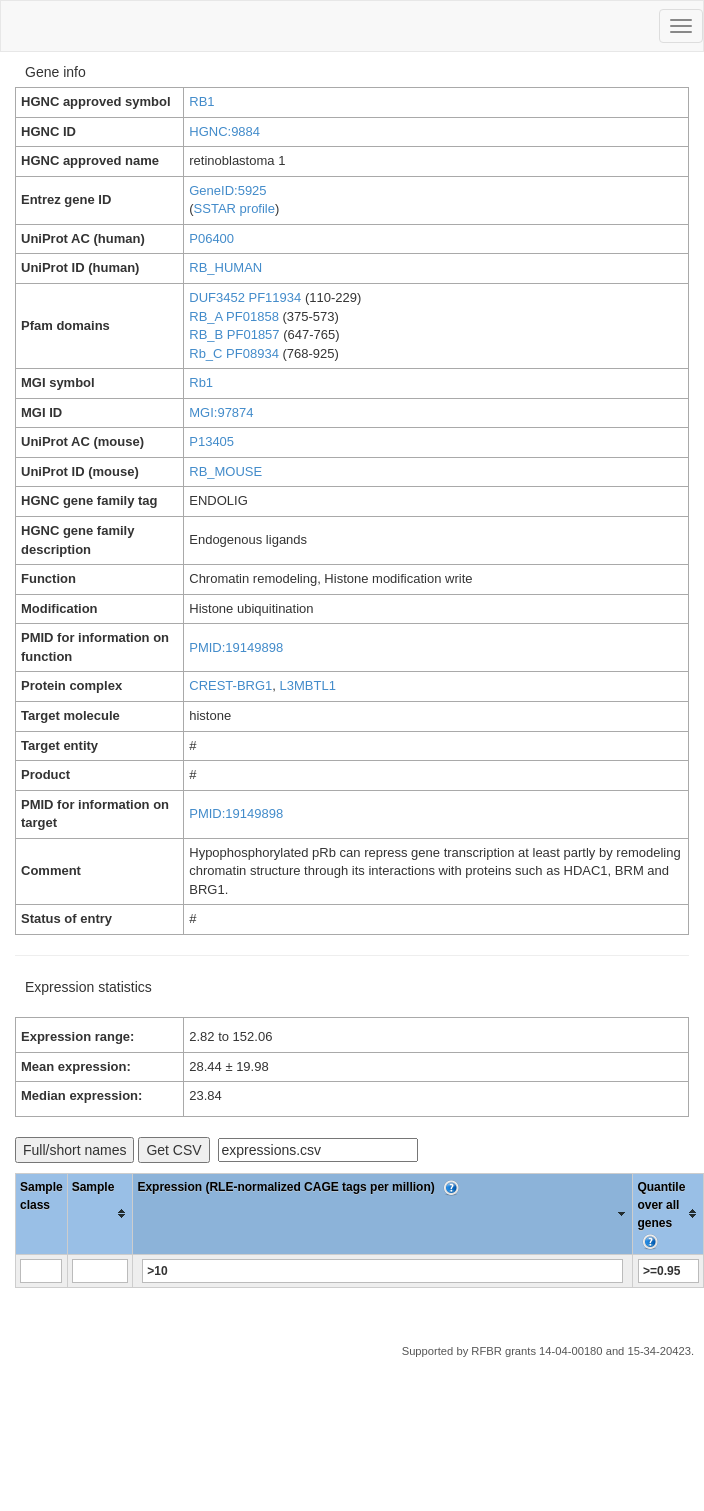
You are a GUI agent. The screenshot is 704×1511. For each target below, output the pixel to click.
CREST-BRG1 (230, 685)
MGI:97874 (221, 412)
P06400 (211, 238)
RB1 (201, 101)
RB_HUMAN (225, 267)
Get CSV (173, 1150)
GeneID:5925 (227, 190)
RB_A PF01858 (234, 316)
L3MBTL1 (308, 685)
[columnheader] (100, 1213)
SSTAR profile (234, 208)
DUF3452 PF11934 (245, 297)
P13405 (211, 441)
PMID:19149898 (236, 647)
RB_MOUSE (225, 471)
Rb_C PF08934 (234, 353)
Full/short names (74, 1150)
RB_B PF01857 (234, 334)
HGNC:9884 (224, 131)
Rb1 (201, 382)
